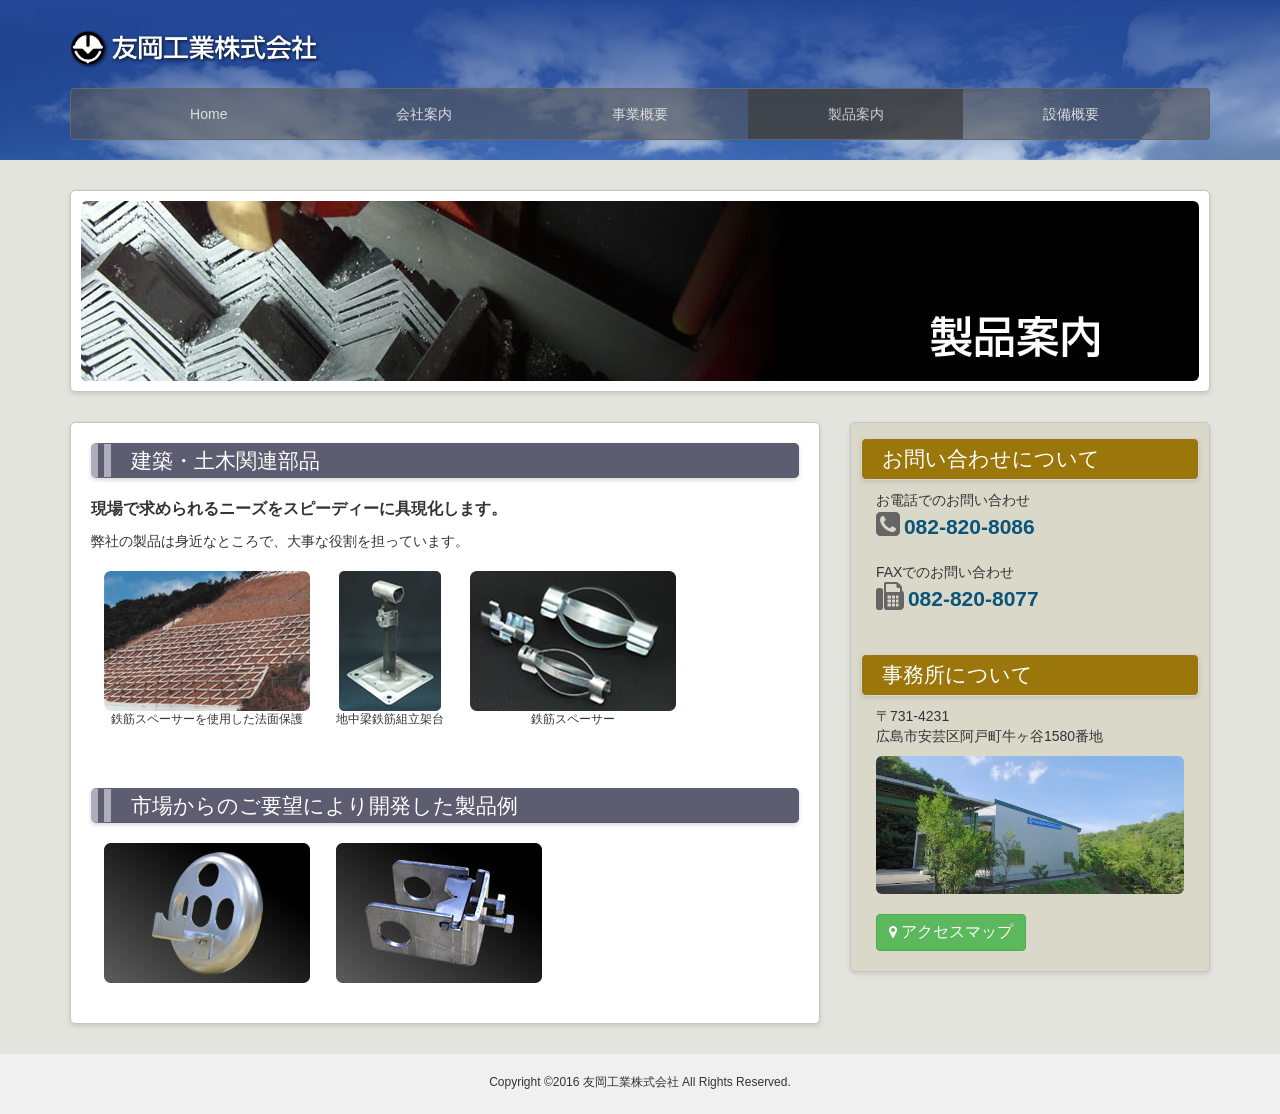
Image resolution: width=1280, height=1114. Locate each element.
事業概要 (640, 114)
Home (208, 114)
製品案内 (856, 114)
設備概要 (1071, 114)
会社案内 (424, 114)
